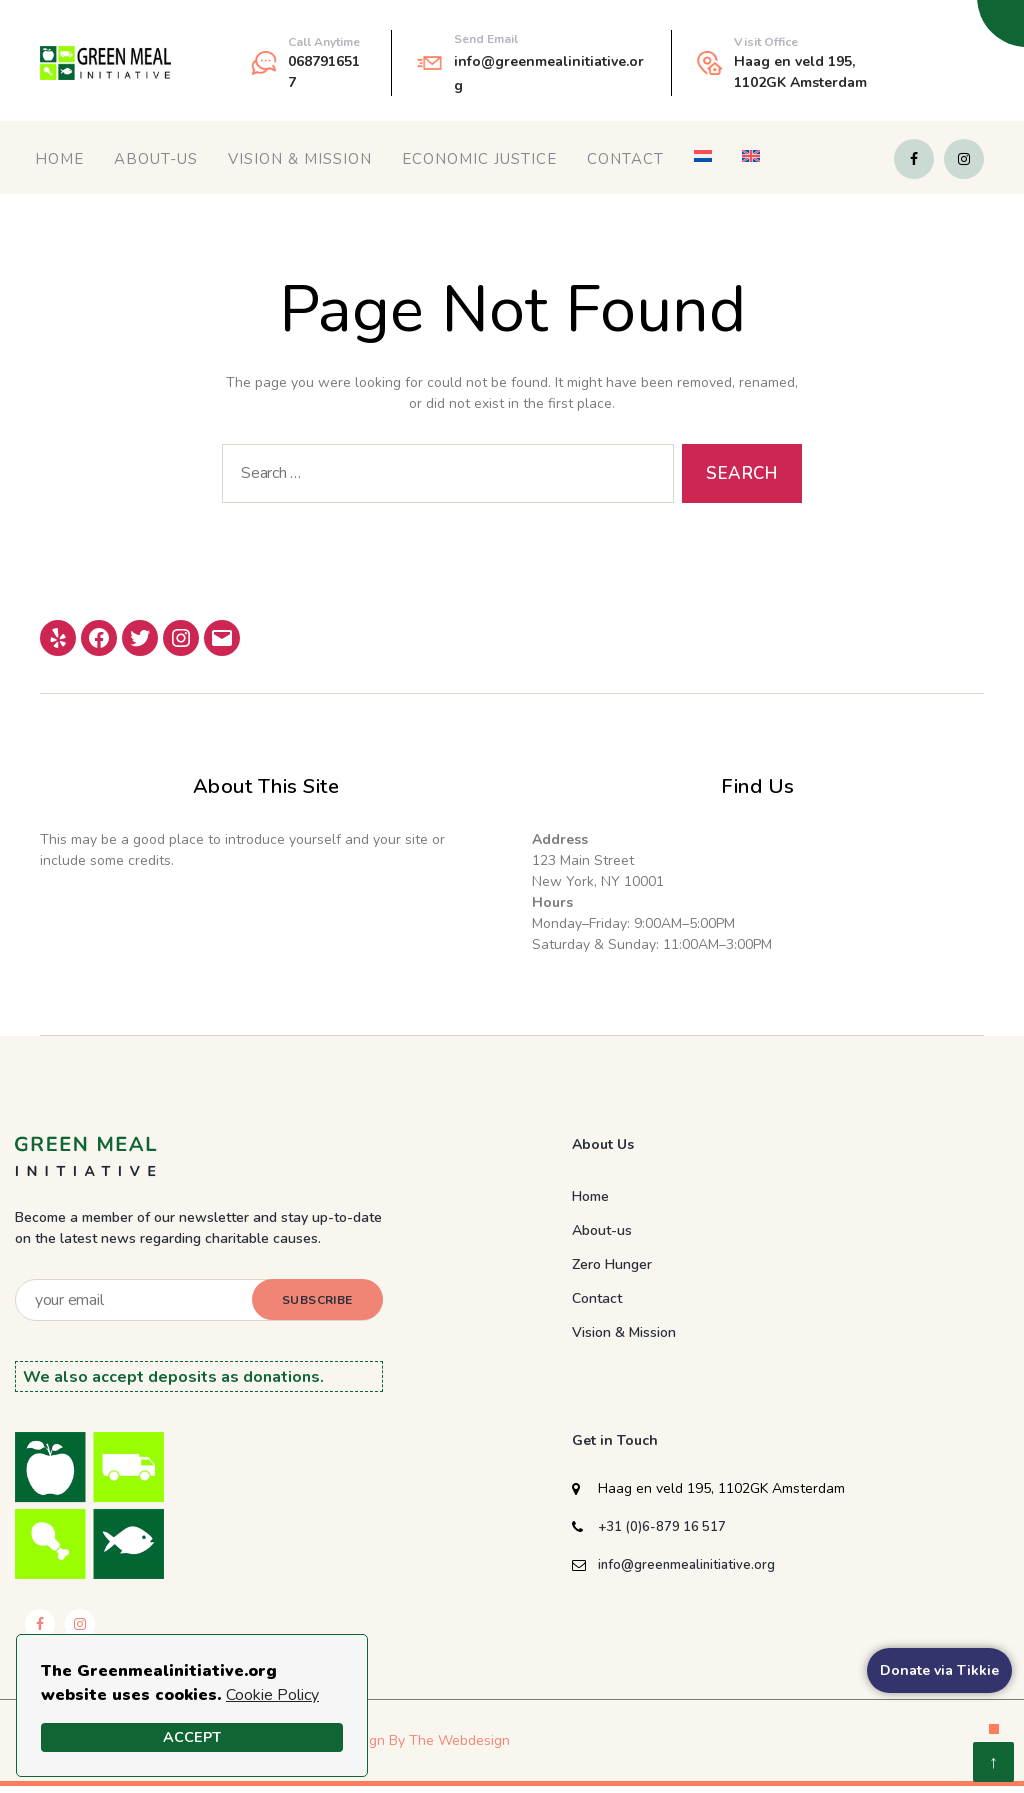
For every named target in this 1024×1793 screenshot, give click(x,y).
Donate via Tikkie (939, 1670)
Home (59, 159)
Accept (192, 1737)
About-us (156, 159)
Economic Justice (479, 159)
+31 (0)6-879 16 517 (662, 1527)
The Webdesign (459, 1740)
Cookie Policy (272, 1695)
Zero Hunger (612, 1264)
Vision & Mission (300, 159)
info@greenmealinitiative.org (686, 1565)
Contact (625, 159)
